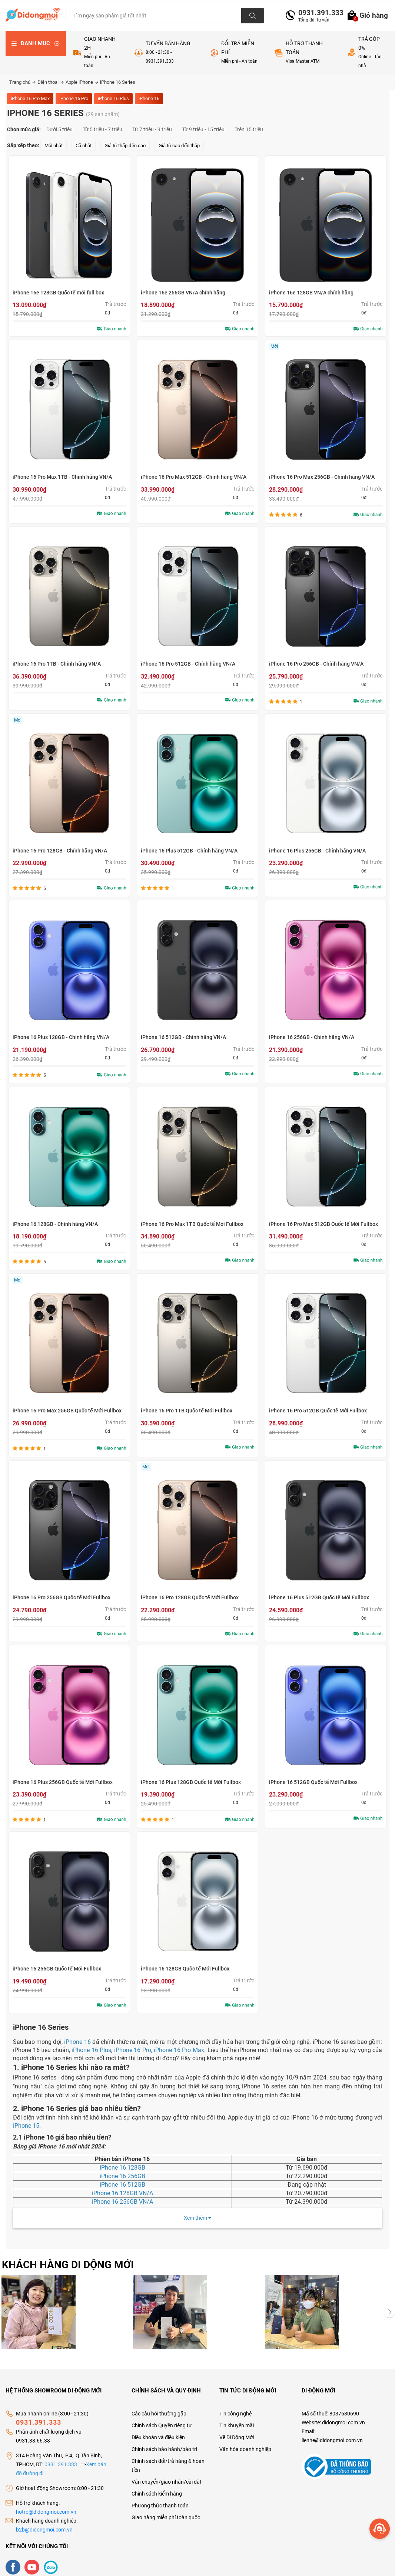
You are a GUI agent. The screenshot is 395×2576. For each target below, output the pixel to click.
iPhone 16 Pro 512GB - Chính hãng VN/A (188, 664)
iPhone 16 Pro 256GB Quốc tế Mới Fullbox (61, 1597)
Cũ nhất (84, 145)
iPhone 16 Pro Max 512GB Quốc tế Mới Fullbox (323, 1224)
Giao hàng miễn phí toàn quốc (166, 2510)
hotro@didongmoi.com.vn (46, 2504)
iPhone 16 (149, 98)
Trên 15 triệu (249, 129)
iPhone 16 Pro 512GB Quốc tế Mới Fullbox (318, 1411)
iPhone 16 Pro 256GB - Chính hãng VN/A (316, 664)
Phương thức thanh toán (160, 2498)
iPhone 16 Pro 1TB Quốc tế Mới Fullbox (186, 1411)
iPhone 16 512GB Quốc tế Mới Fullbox (313, 1782)
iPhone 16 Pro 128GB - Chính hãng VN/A (60, 851)
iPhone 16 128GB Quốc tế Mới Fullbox (185, 1969)
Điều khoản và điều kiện (158, 2430)
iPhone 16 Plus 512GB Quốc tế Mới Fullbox (319, 1597)
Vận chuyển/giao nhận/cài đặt (167, 2474)
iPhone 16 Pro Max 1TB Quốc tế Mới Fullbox (192, 1224)
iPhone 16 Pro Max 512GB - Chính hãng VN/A (193, 477)
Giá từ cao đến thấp (179, 145)
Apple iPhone (82, 82)
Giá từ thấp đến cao (125, 145)
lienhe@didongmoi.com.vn (332, 2433)
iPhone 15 (26, 2125)
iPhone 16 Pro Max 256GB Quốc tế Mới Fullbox (67, 1411)
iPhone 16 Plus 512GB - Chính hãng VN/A (189, 851)
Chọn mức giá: (24, 129)
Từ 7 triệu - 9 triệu (152, 129)
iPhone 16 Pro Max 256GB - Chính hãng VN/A (322, 477)
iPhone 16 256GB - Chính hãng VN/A (311, 1037)
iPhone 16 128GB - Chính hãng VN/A (55, 1224)
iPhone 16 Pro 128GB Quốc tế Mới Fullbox (190, 1597)
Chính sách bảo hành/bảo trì (164, 2442)
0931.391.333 (318, 13)
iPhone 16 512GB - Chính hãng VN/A (183, 1037)
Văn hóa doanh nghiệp (245, 2442)
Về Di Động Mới (236, 2430)
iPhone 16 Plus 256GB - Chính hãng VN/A (317, 851)
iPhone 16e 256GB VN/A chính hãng (183, 293)
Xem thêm (197, 2218)
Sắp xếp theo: (23, 145)
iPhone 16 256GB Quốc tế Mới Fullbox (57, 1969)
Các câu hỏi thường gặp (159, 2406)
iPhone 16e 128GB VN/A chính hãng (311, 293)
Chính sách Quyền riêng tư (162, 2418)
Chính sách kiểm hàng (157, 2486)
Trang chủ (22, 82)
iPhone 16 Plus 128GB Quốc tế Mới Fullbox (191, 1782)
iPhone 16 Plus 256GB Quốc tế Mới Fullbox (63, 1782)
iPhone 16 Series (117, 82)
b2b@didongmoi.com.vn (44, 2522)
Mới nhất (53, 145)
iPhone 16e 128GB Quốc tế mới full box (58, 293)
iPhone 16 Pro (73, 98)
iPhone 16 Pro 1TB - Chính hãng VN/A (57, 664)
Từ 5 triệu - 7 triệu (102, 129)
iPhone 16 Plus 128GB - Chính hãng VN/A (61, 1037)
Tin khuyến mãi (236, 2418)
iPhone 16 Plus (113, 98)
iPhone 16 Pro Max (30, 98)
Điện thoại (50, 82)
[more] (379, 2529)
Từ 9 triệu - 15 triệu (203, 129)
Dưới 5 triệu (59, 129)
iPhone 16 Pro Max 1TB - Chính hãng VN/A (62, 477)
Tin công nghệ (235, 2406)
